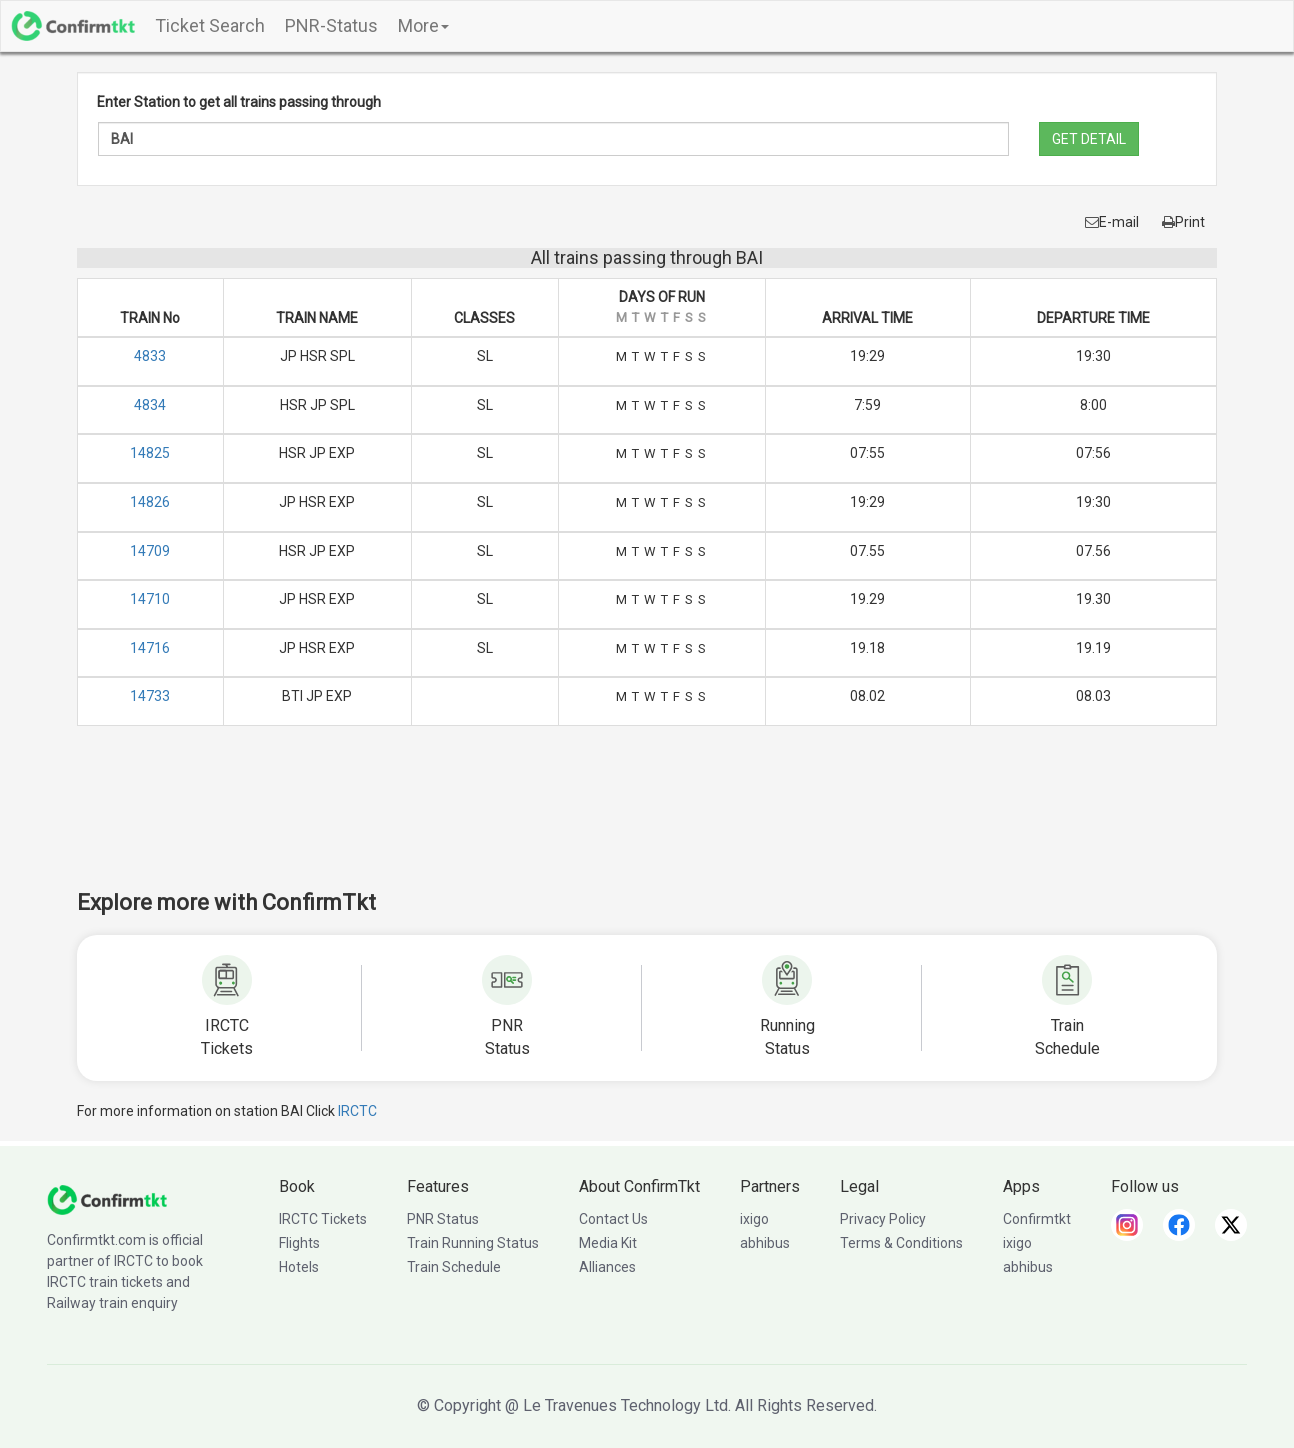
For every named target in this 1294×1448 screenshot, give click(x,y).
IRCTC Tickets (323, 1219)
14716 (150, 648)
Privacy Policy (883, 1219)
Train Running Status (473, 1243)
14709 (150, 551)
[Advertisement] (647, 821)
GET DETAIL (1089, 139)
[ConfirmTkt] (107, 1198)
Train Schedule (454, 1267)
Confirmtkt (1037, 1219)
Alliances (607, 1267)
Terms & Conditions (901, 1243)
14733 (150, 696)
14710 (150, 599)
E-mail (1112, 222)
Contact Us (613, 1219)
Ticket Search (210, 25)
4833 (150, 356)
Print (1183, 222)
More (423, 25)
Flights (299, 1243)
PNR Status (443, 1219)
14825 (150, 453)
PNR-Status (331, 25)
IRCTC (357, 1111)
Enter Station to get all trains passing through (239, 102)
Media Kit (608, 1243)
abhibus (765, 1243)
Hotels (299, 1267)
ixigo (754, 1219)
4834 (150, 405)
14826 (150, 502)
